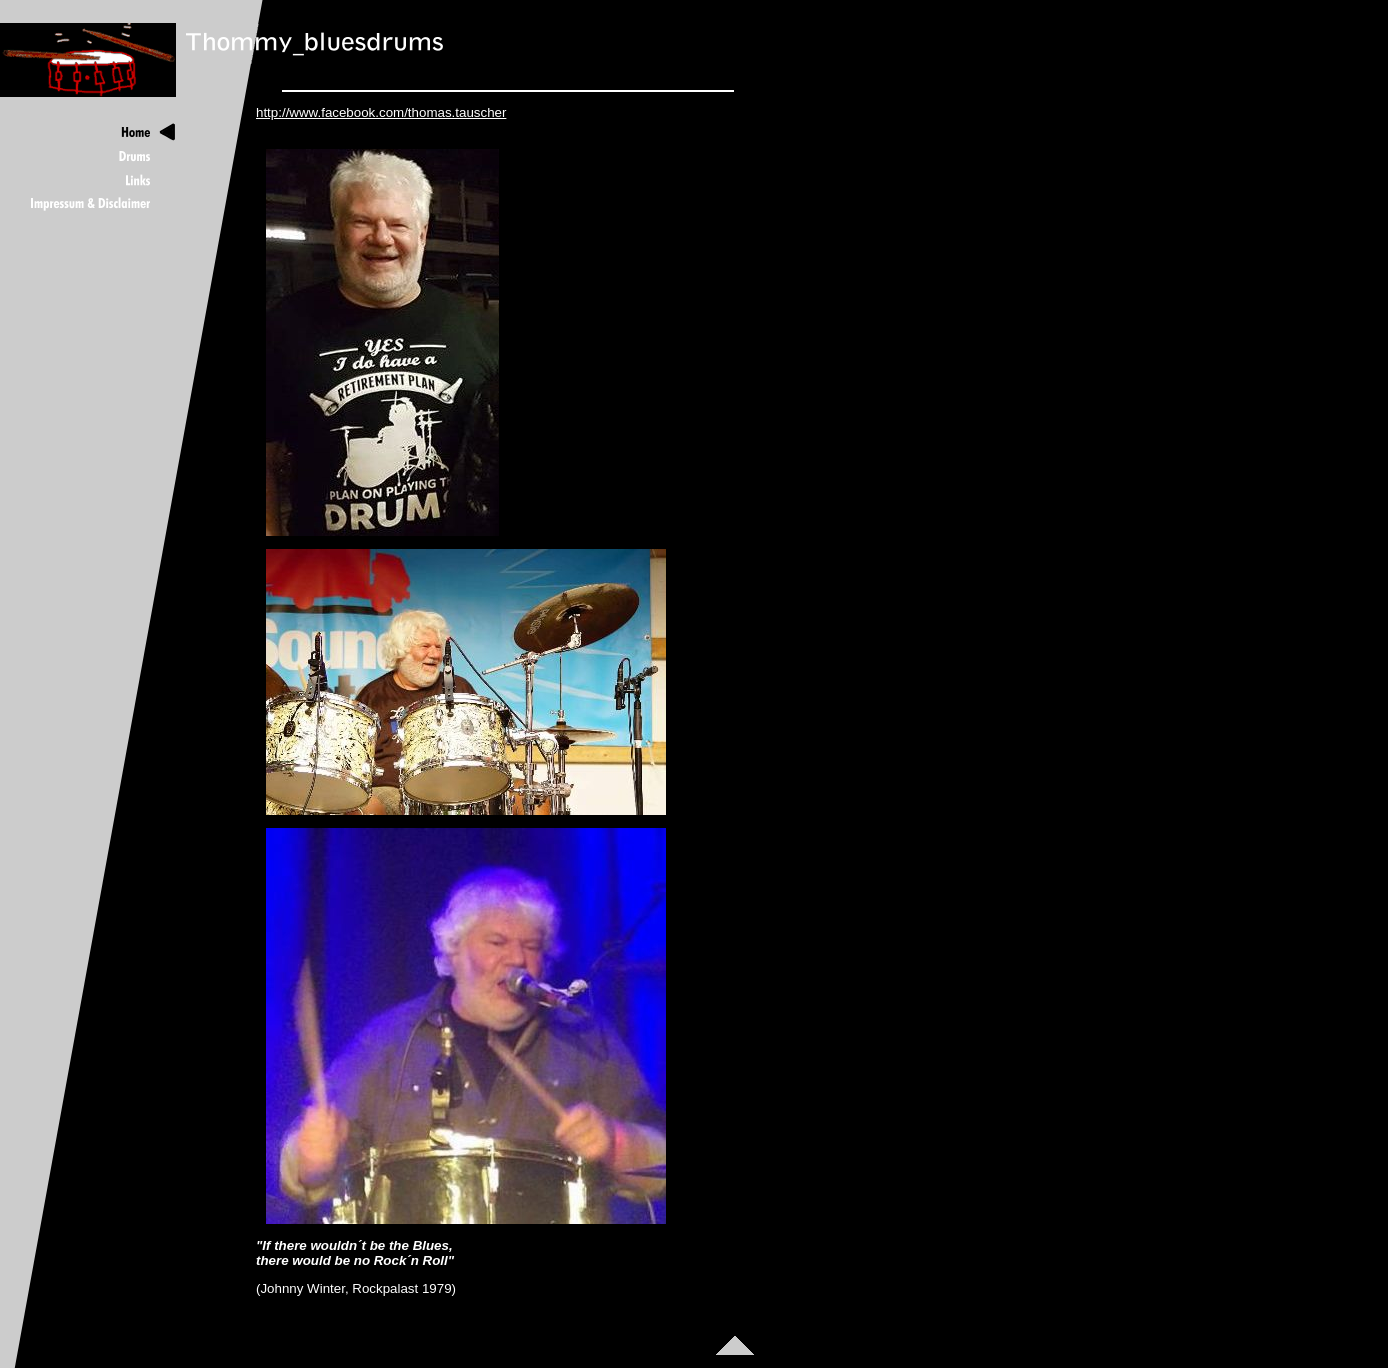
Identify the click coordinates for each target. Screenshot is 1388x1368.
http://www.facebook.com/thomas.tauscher (381, 112)
